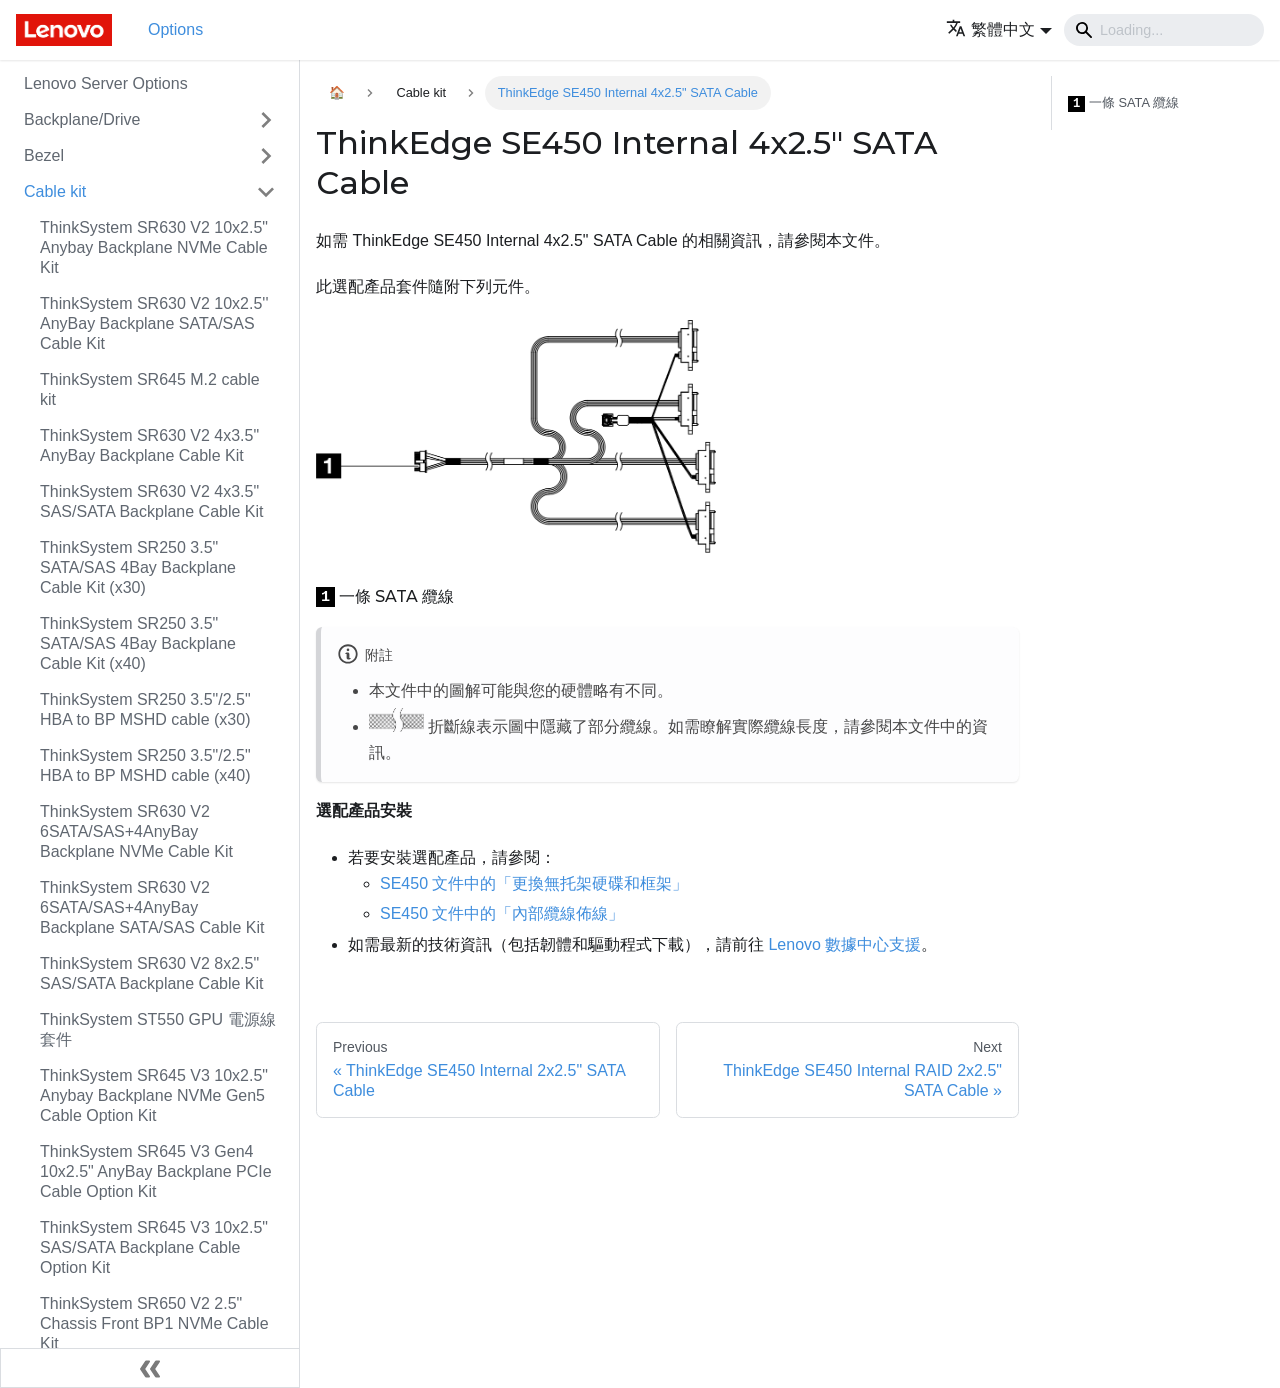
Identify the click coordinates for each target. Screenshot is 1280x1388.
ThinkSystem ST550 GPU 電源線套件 (158, 1029)
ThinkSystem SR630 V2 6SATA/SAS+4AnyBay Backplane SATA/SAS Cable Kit (152, 907)
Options (175, 29)
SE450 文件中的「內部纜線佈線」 (502, 913)
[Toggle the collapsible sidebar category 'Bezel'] (266, 156)
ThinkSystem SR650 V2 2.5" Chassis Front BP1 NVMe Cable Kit (154, 1323)
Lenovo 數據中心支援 (844, 944)
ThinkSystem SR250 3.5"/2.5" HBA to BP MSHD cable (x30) (145, 709)
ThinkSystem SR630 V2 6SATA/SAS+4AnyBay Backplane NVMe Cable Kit (136, 831)
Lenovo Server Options (106, 83)
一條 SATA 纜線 (1123, 103)
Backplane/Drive (82, 119)
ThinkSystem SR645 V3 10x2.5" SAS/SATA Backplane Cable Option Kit (154, 1247)
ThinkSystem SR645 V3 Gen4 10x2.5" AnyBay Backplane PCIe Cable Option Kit (156, 1171)
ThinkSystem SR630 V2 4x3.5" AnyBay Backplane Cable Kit (149, 445)
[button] (999, 29)
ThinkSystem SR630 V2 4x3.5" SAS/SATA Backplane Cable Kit (152, 501)
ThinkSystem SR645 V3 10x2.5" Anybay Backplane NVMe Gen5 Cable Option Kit (154, 1095)
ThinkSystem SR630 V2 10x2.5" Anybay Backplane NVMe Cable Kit (154, 247)
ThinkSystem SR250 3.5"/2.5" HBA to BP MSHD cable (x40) (145, 765)
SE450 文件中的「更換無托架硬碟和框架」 (534, 883)
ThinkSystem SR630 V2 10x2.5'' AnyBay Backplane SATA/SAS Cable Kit (154, 323)
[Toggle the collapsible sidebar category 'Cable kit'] (266, 192)
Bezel (44, 155)
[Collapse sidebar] (150, 1368)
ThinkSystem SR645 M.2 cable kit (150, 389)
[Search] (1164, 30)
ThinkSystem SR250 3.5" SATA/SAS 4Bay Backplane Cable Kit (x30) (138, 567)
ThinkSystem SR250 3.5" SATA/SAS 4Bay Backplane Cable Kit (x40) (138, 643)
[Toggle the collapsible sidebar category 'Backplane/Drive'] (266, 120)
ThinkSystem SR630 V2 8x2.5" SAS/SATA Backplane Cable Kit (152, 973)
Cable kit (55, 191)
